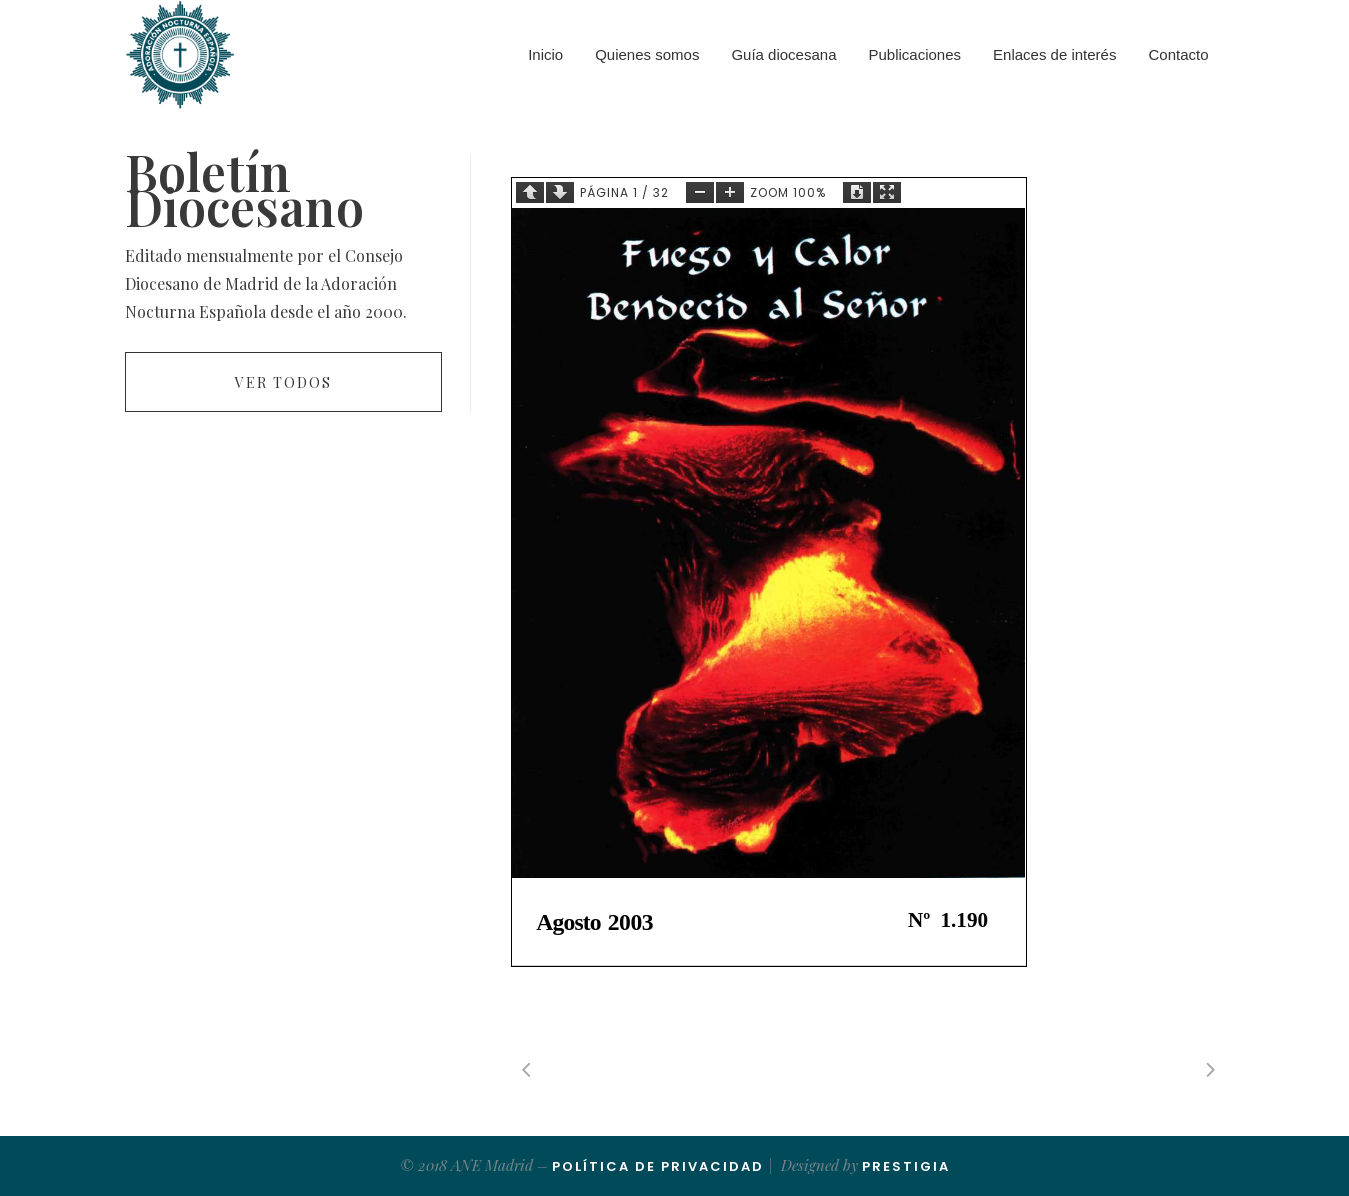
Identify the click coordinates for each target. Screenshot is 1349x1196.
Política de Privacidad (658, 1166)
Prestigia (906, 1166)
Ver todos (283, 382)
